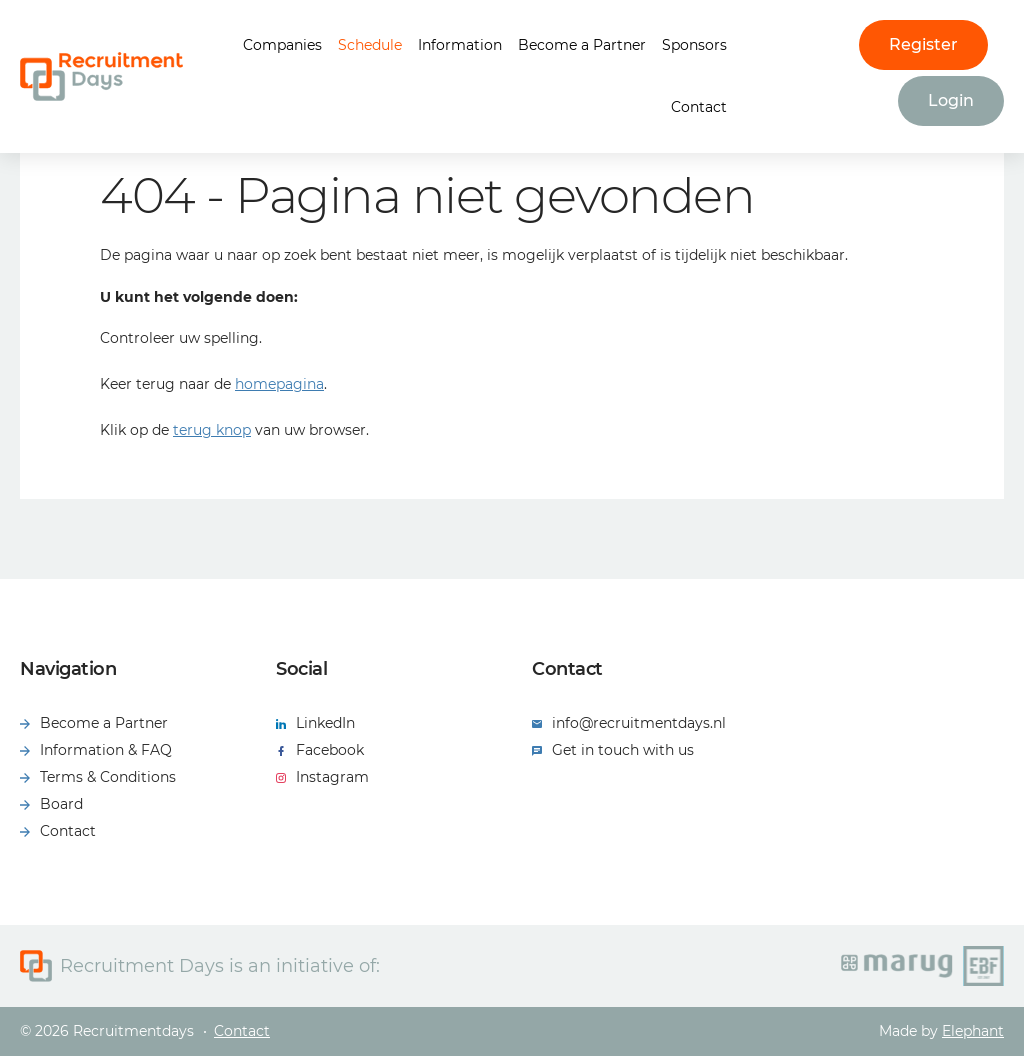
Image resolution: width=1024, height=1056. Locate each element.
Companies (282, 45)
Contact (699, 107)
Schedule (370, 45)
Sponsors (694, 45)
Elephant (973, 1031)
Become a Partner (582, 45)
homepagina (279, 384)
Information (460, 45)
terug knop (212, 430)
